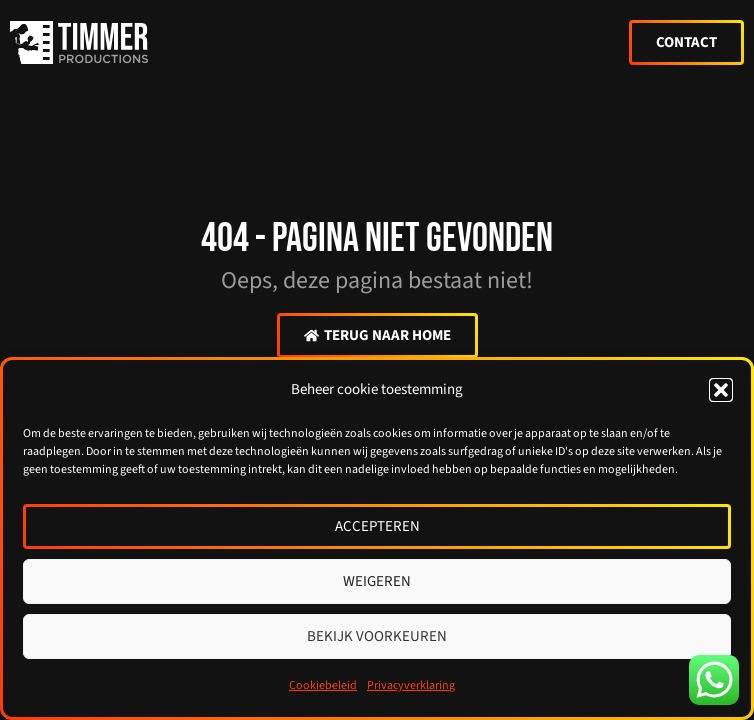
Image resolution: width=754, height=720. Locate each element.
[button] (721, 390)
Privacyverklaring (411, 685)
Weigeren (377, 581)
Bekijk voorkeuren (377, 636)
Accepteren (377, 526)
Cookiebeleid (323, 685)
